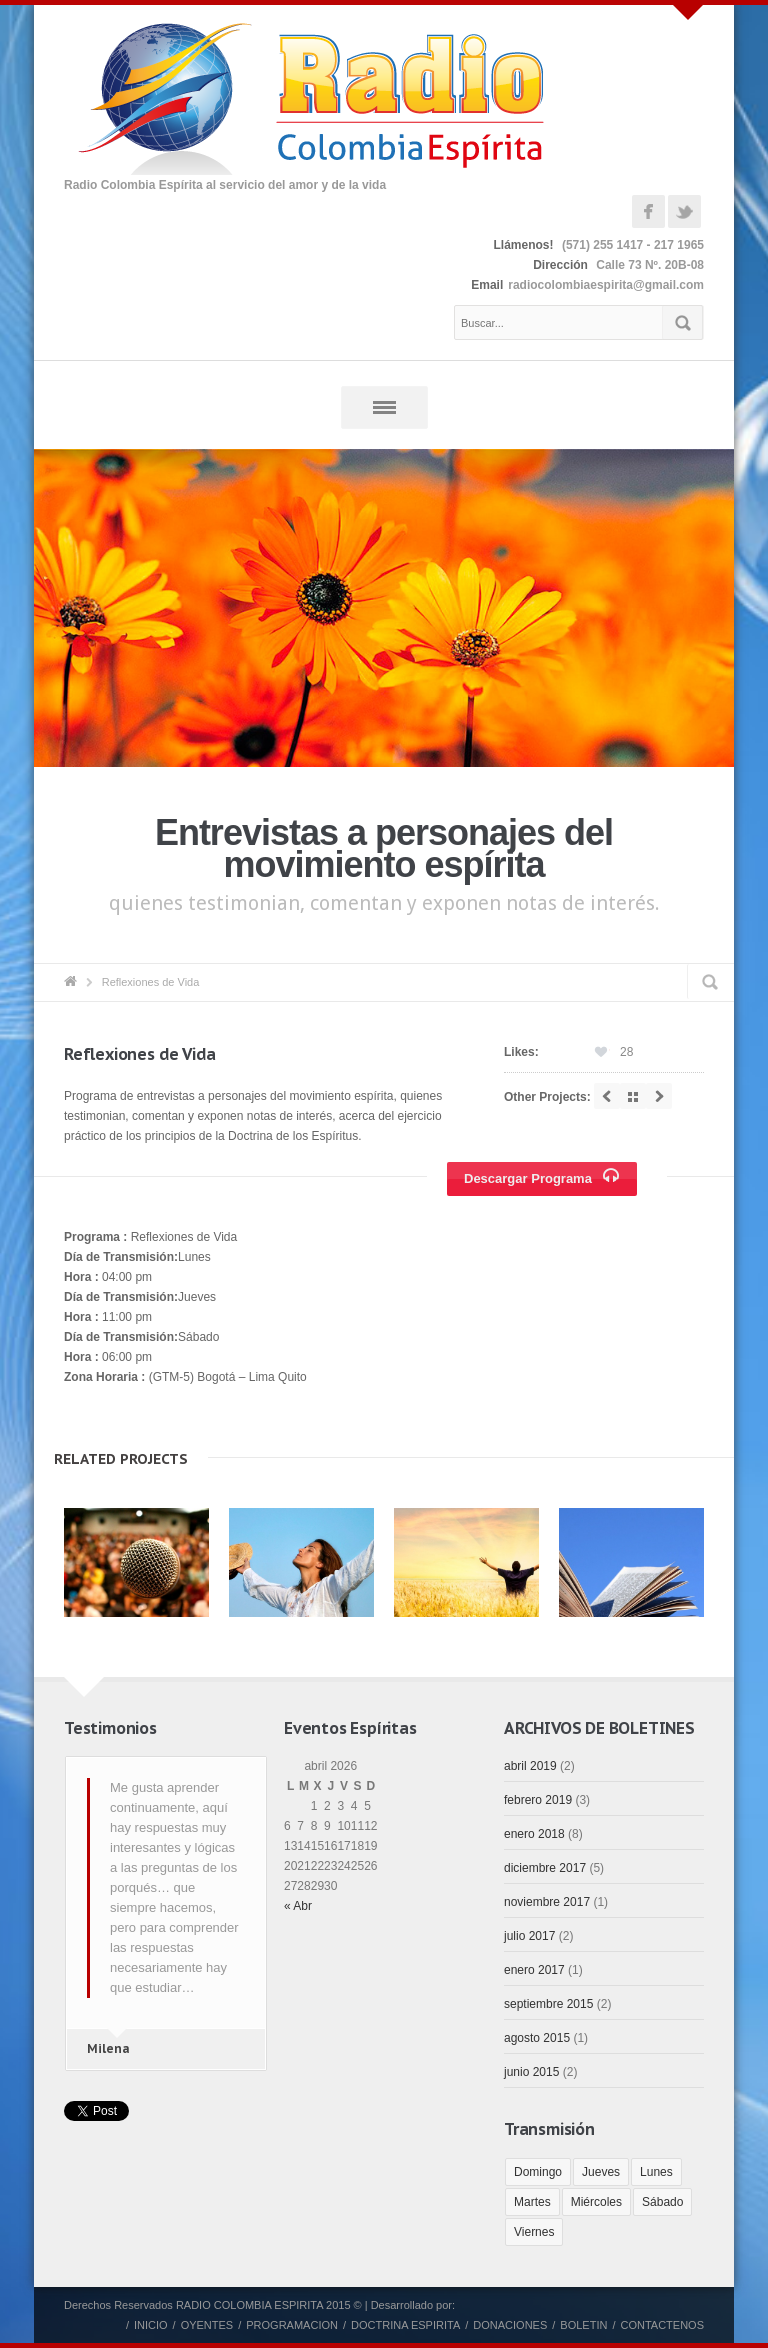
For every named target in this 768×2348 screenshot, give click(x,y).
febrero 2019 (538, 1800)
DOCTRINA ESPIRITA (405, 2325)
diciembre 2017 (545, 1868)
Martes (532, 2202)
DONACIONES (510, 2325)
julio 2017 (529, 1936)
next (659, 1096)
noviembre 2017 (547, 1902)
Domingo (538, 2172)
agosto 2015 (537, 2038)
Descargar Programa (544, 1178)
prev (607, 1096)
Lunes (656, 2172)
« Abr (298, 1906)
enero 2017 (534, 1970)
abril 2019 (530, 1766)
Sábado (662, 2202)
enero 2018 (534, 1834)
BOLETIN (583, 2325)
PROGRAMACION (292, 2325)
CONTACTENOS (662, 2325)
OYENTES (207, 2325)
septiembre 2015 (548, 2004)
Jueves (601, 2172)
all (633, 1096)
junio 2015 (531, 2072)
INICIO (151, 2325)
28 (626, 1052)
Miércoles (596, 2202)
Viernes (534, 2232)
